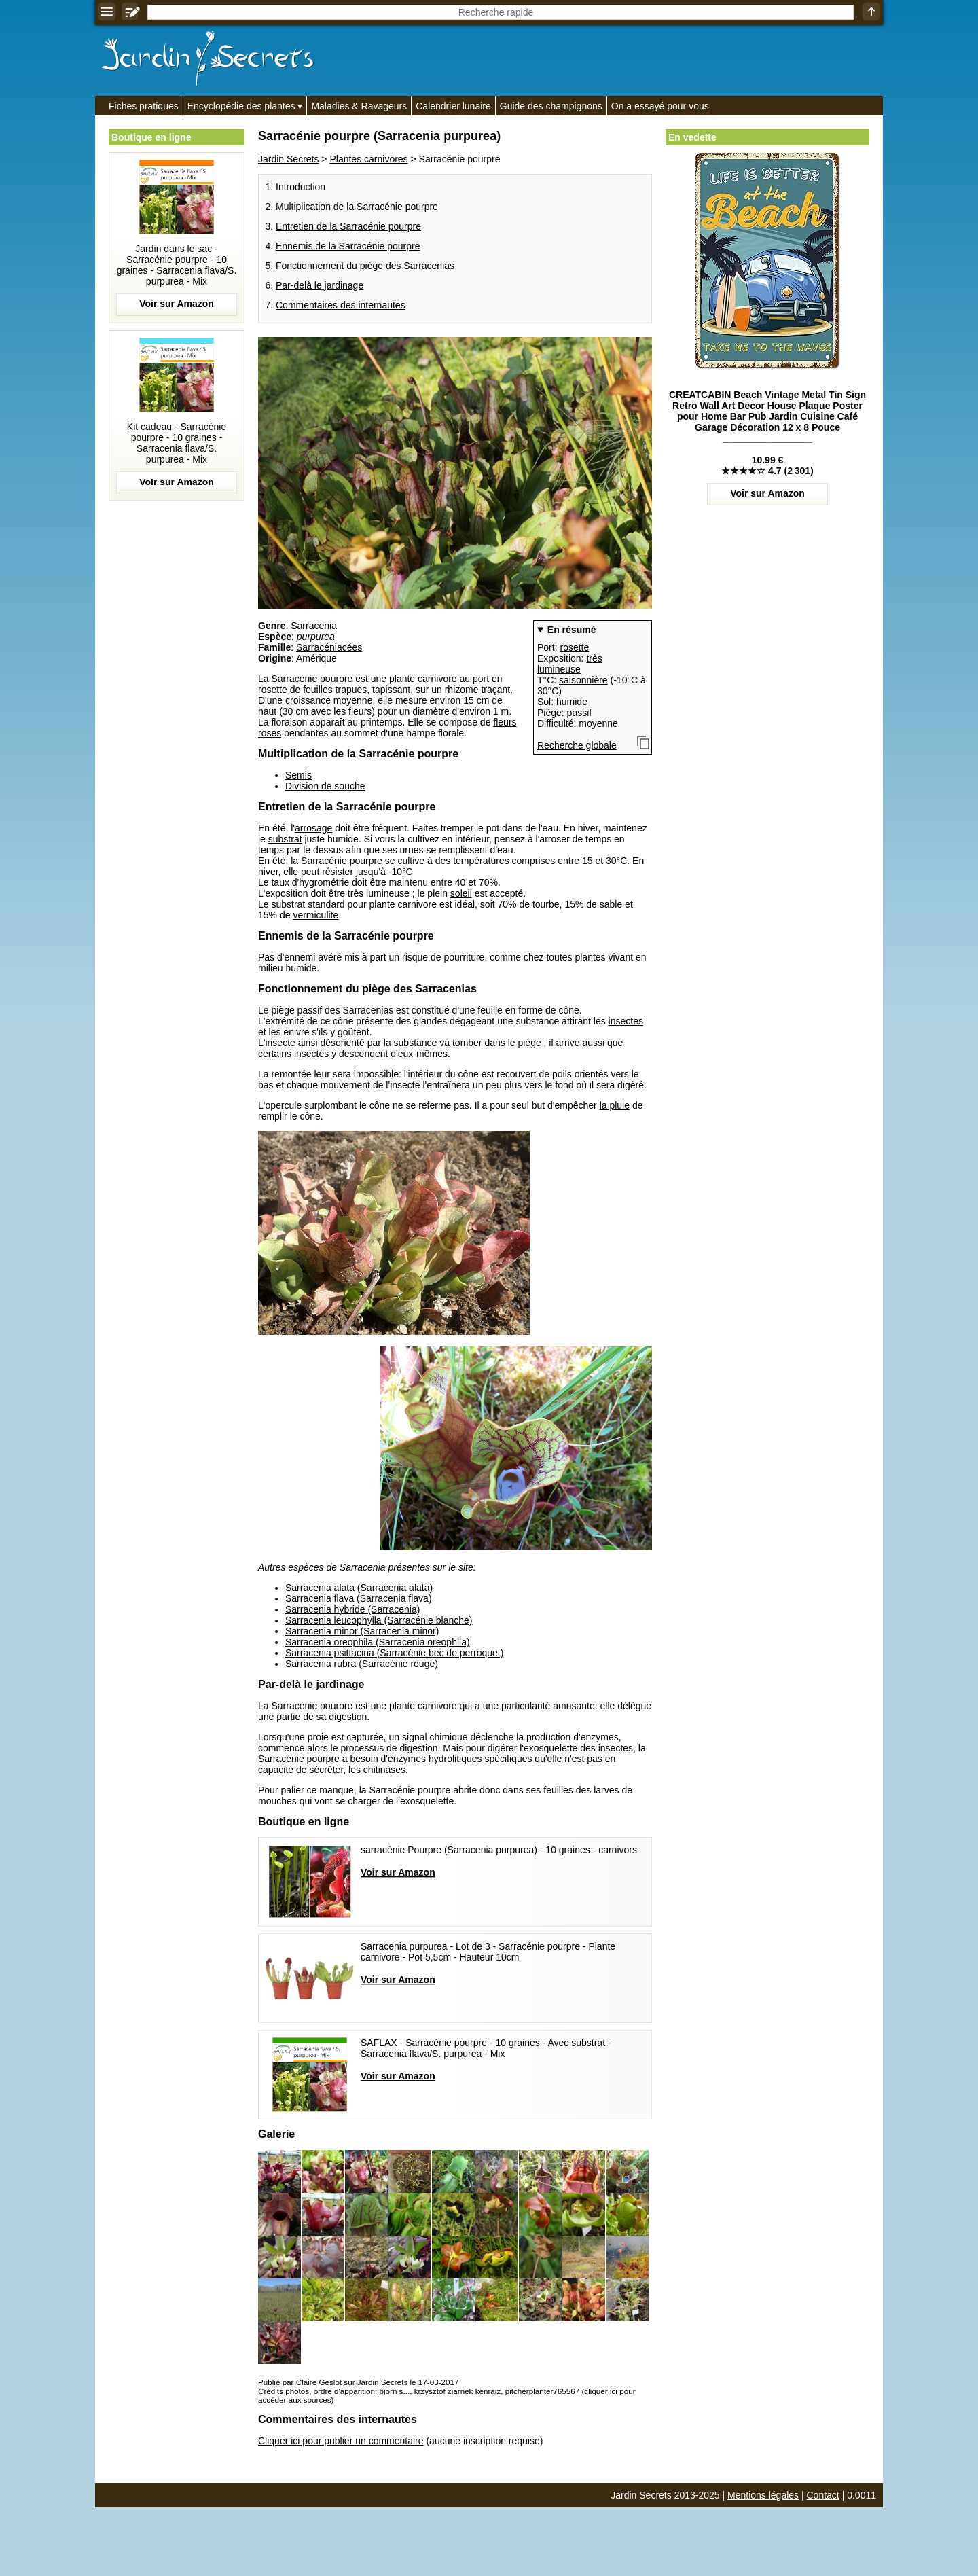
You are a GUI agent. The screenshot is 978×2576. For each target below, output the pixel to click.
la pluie (615, 1105)
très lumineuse (569, 664)
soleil (461, 893)
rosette (574, 647)
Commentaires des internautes (340, 305)
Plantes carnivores (368, 159)
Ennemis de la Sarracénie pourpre (348, 245)
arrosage (313, 828)
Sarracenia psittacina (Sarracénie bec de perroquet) (394, 1652)
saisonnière (583, 680)
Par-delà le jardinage (319, 285)
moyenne (598, 723)
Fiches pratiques (144, 106)
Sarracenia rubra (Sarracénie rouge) (361, 1663)
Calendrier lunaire (453, 106)
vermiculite (315, 915)
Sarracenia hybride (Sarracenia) (352, 1609)
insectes (626, 1021)
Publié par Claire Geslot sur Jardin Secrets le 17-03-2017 (358, 2382)
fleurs (504, 722)
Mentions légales (763, 2495)
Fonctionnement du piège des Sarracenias (365, 265)
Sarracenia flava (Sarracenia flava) (358, 1598)
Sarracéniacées (329, 647)
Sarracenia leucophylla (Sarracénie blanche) (379, 1620)
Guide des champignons (551, 106)
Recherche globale (577, 745)
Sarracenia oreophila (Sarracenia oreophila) (377, 1641)
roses (269, 733)
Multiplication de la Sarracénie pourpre (357, 206)
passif (579, 712)
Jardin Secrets (288, 159)
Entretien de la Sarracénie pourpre (348, 226)
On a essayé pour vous (660, 106)
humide (571, 701)
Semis (298, 775)
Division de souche (325, 786)
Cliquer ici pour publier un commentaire (341, 2440)
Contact (823, 2495)
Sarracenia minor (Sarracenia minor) (362, 1631)
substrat (285, 839)
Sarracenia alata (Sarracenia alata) (359, 1587)
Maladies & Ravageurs (359, 106)
